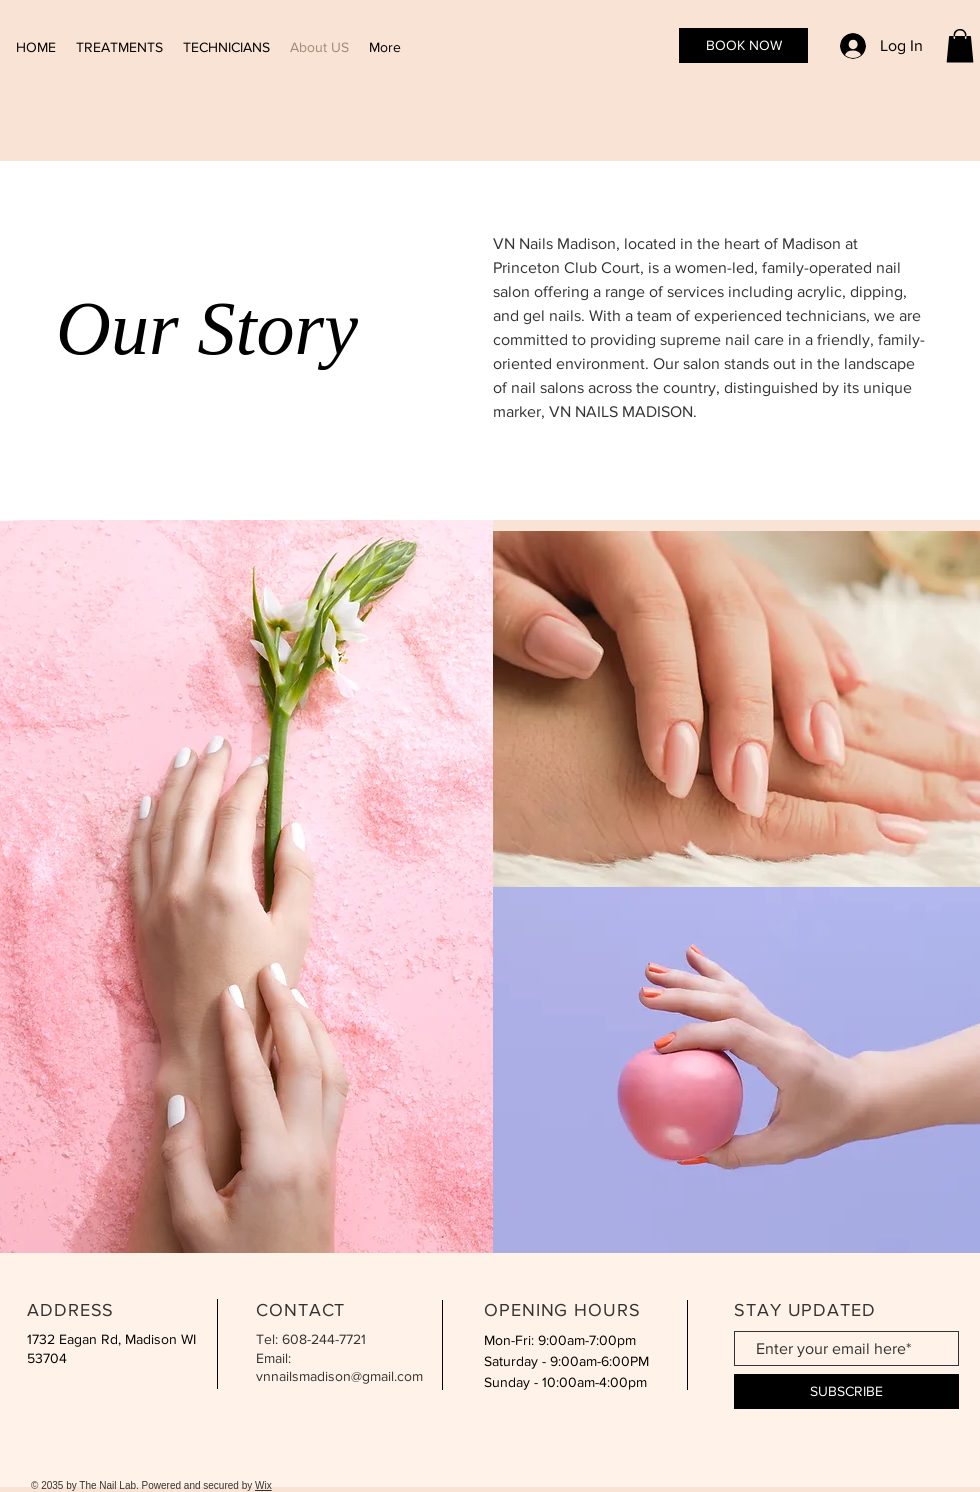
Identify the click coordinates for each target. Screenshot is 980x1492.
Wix (263, 1485)
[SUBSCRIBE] (846, 1391)
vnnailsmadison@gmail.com (339, 1376)
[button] (960, 45)
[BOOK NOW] (743, 45)
